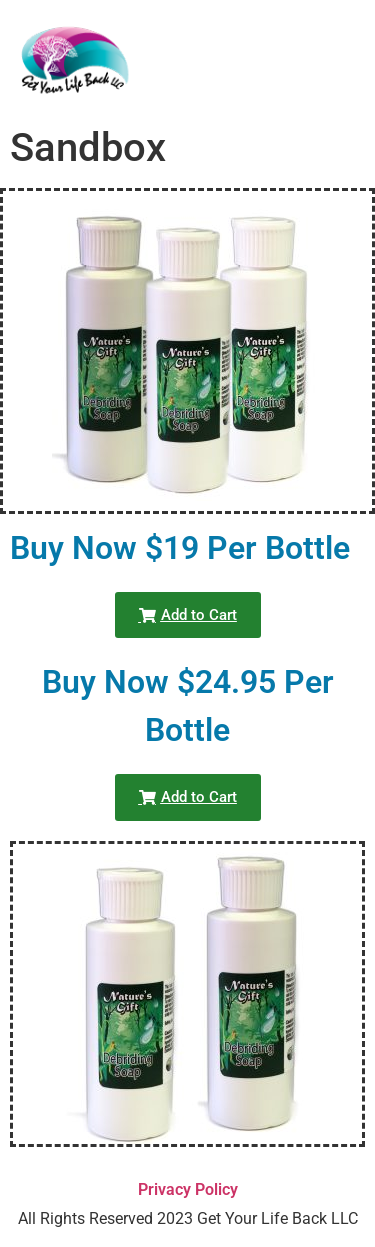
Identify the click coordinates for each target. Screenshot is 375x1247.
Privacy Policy (188, 1189)
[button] (188, 615)
